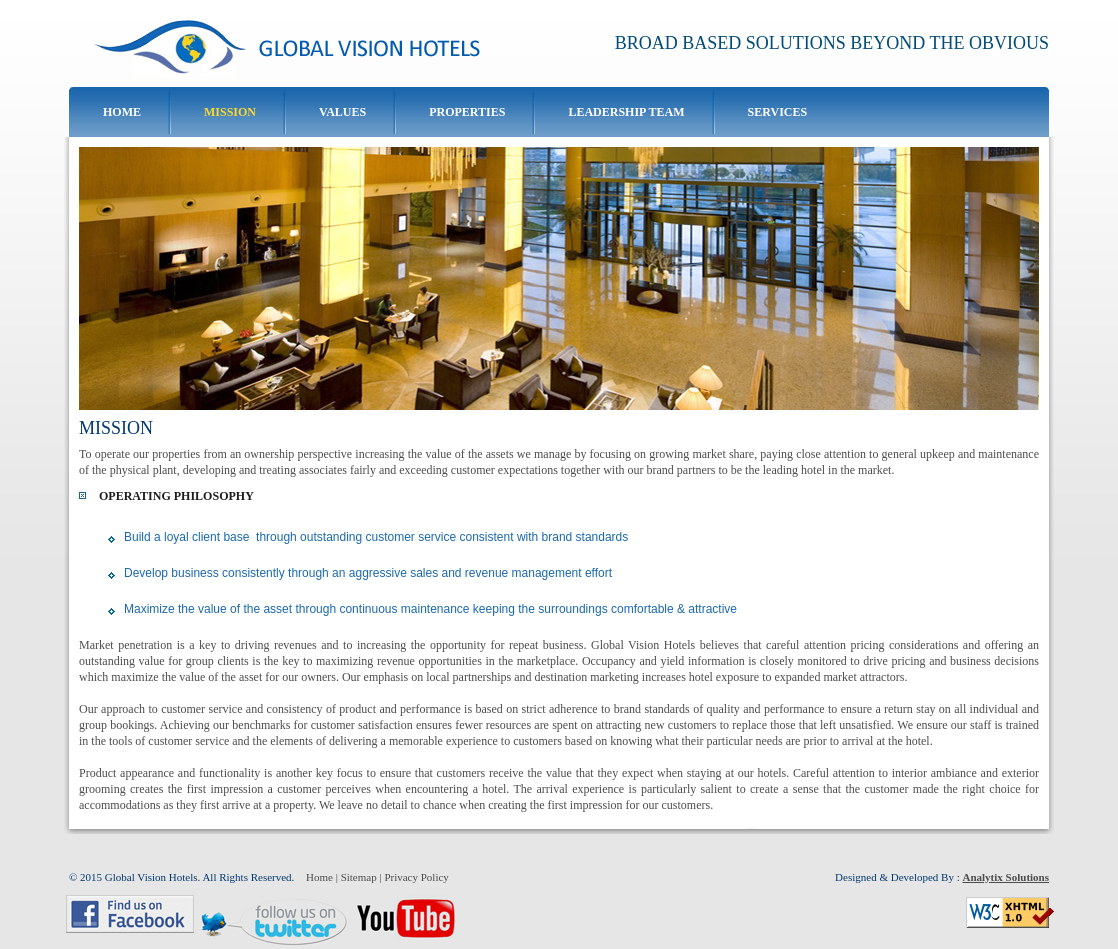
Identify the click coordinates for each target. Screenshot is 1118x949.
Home (122, 112)
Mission (230, 112)
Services (778, 112)
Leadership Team (626, 112)
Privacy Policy (416, 877)
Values (342, 112)
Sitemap (359, 877)
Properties (467, 112)
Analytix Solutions (1006, 877)
